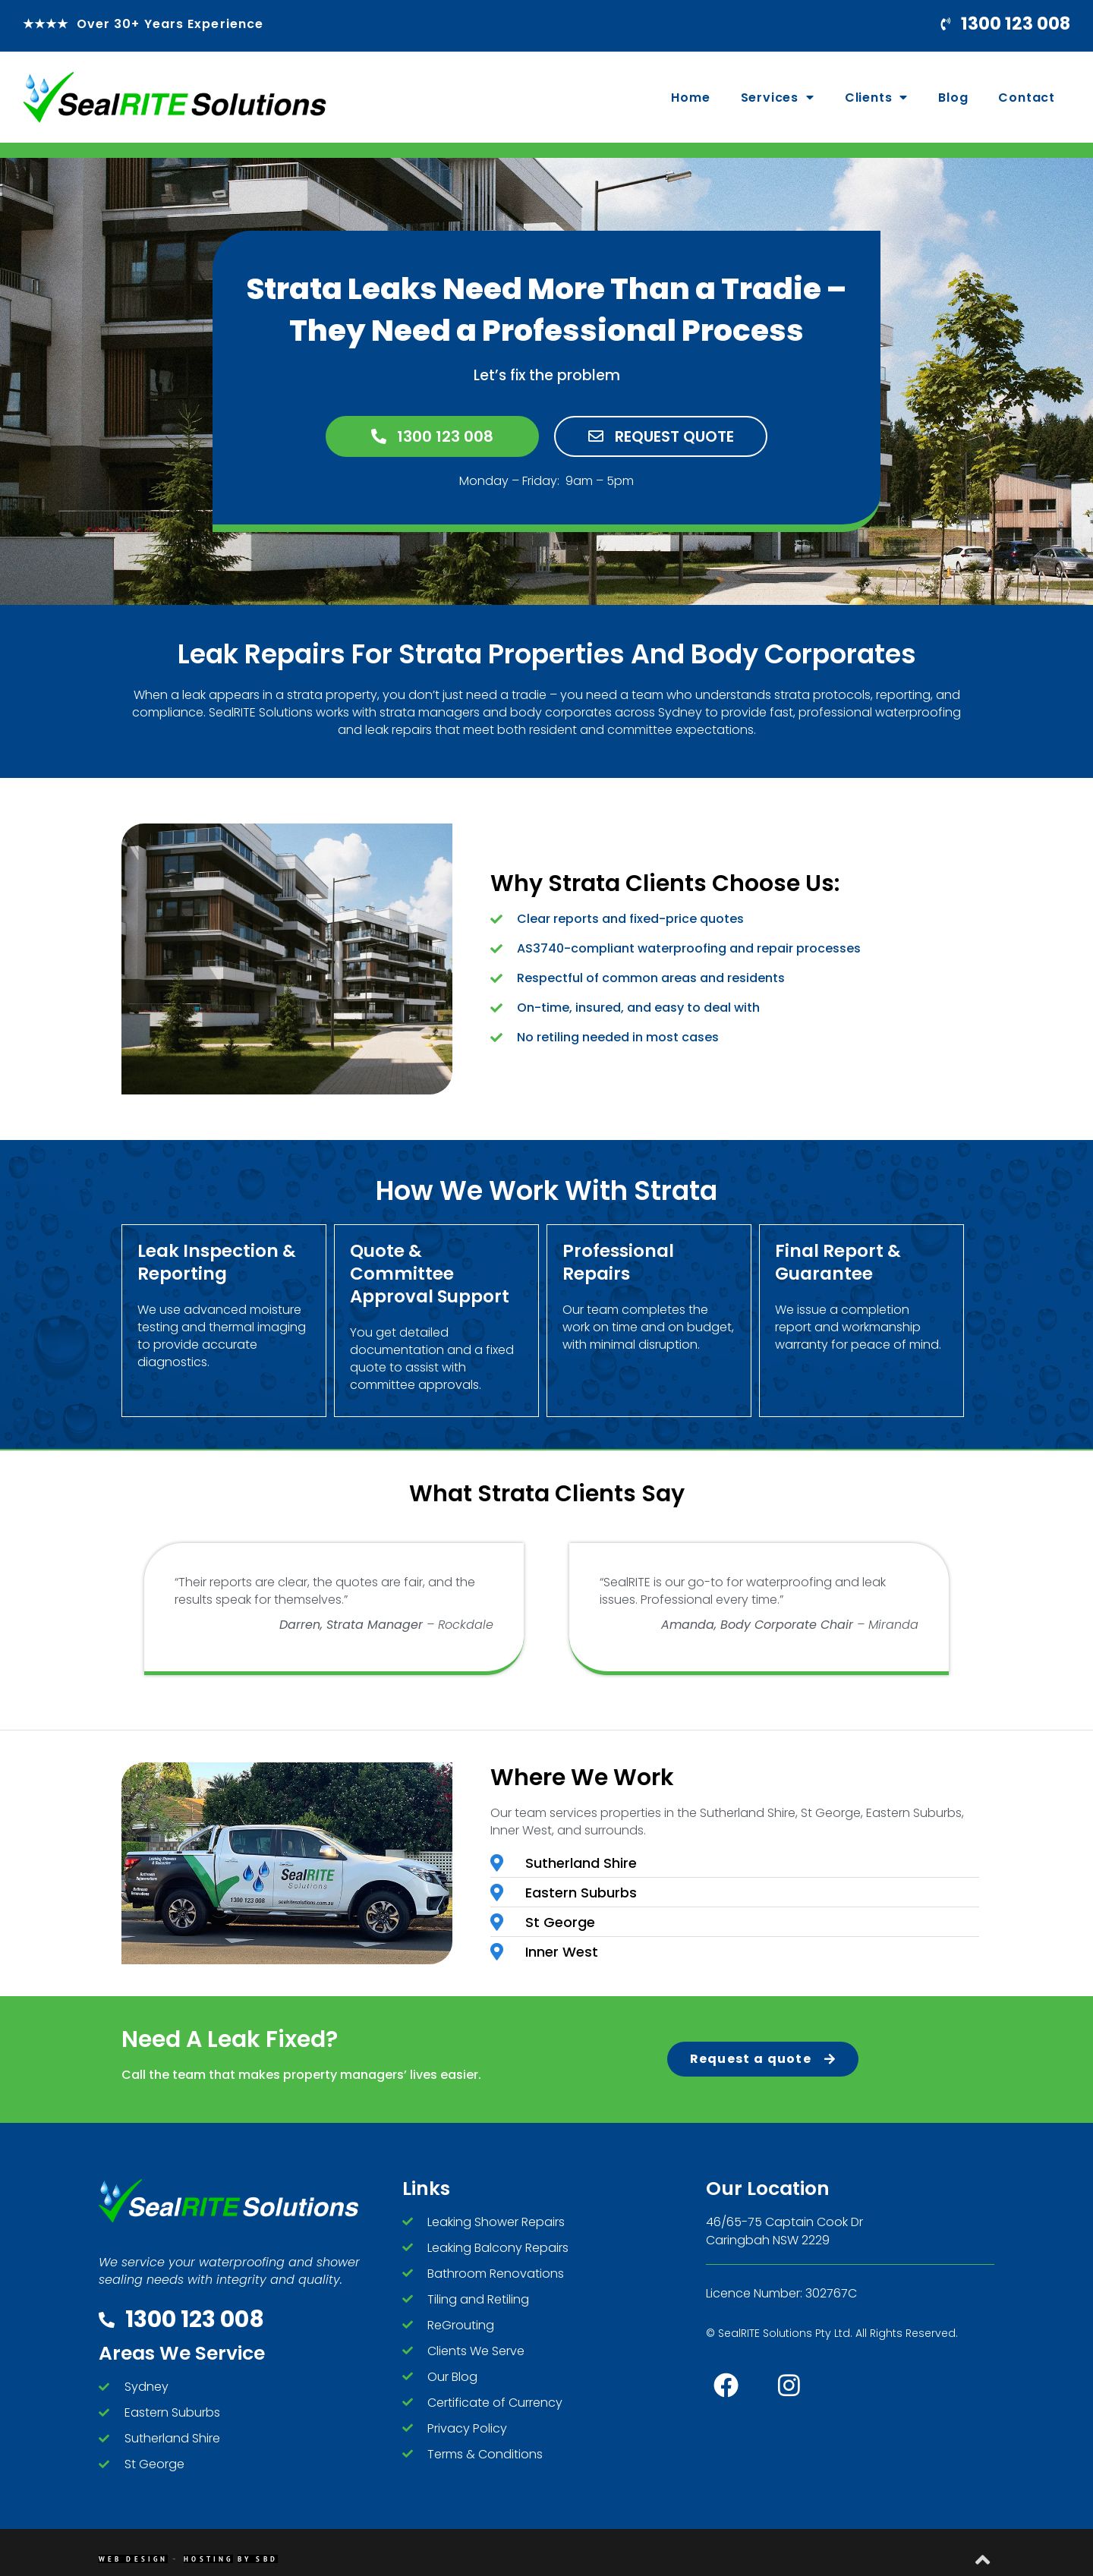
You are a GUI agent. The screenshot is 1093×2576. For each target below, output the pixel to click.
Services (777, 97)
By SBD (258, 2560)
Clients (876, 97)
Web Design (133, 2560)
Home (690, 97)
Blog (953, 97)
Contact (1026, 97)
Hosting (208, 2560)
